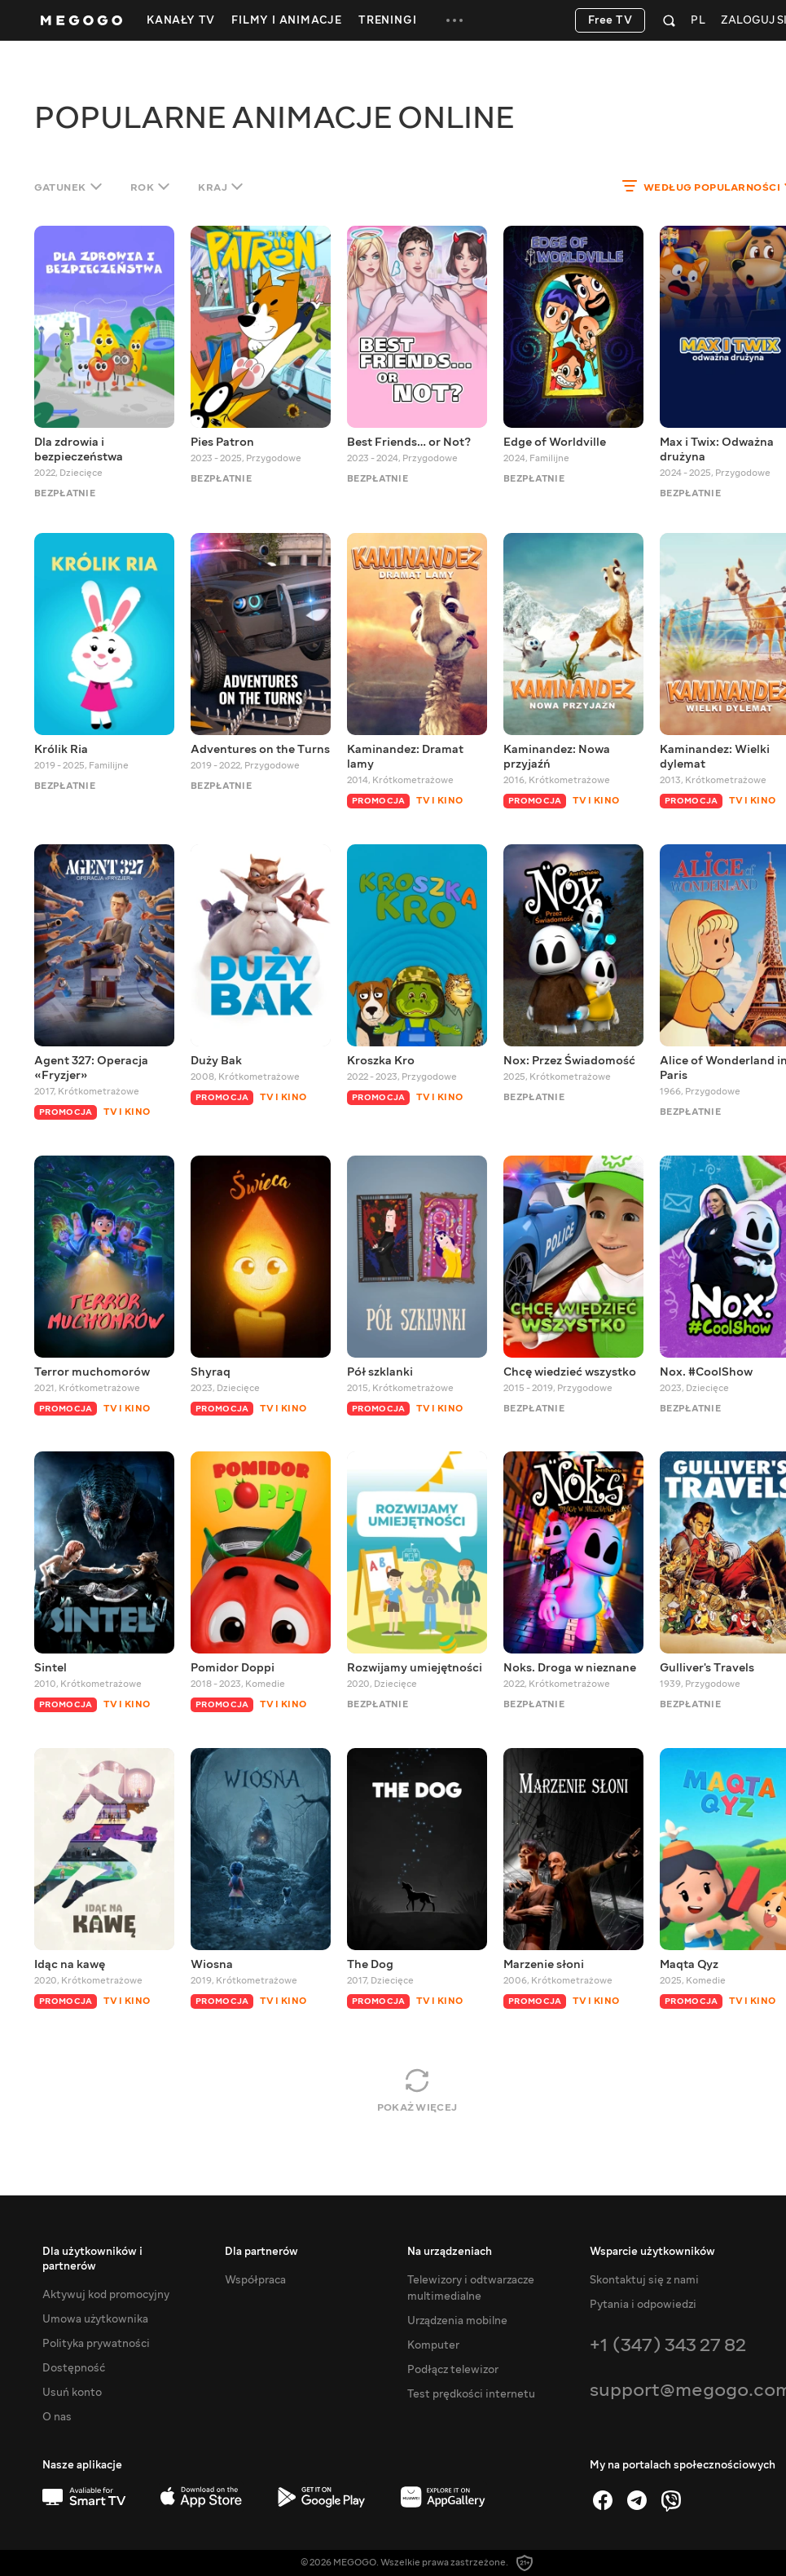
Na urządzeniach (449, 2251)
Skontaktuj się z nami (644, 2280)
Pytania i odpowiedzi (643, 2304)
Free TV (610, 20)
